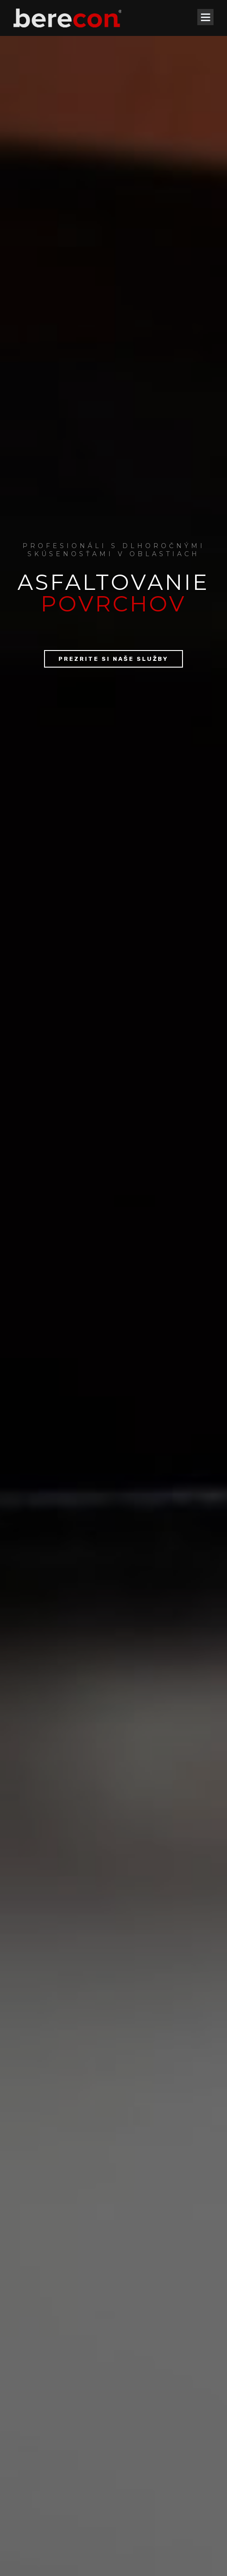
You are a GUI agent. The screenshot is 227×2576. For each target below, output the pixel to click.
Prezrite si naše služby (113, 253)
